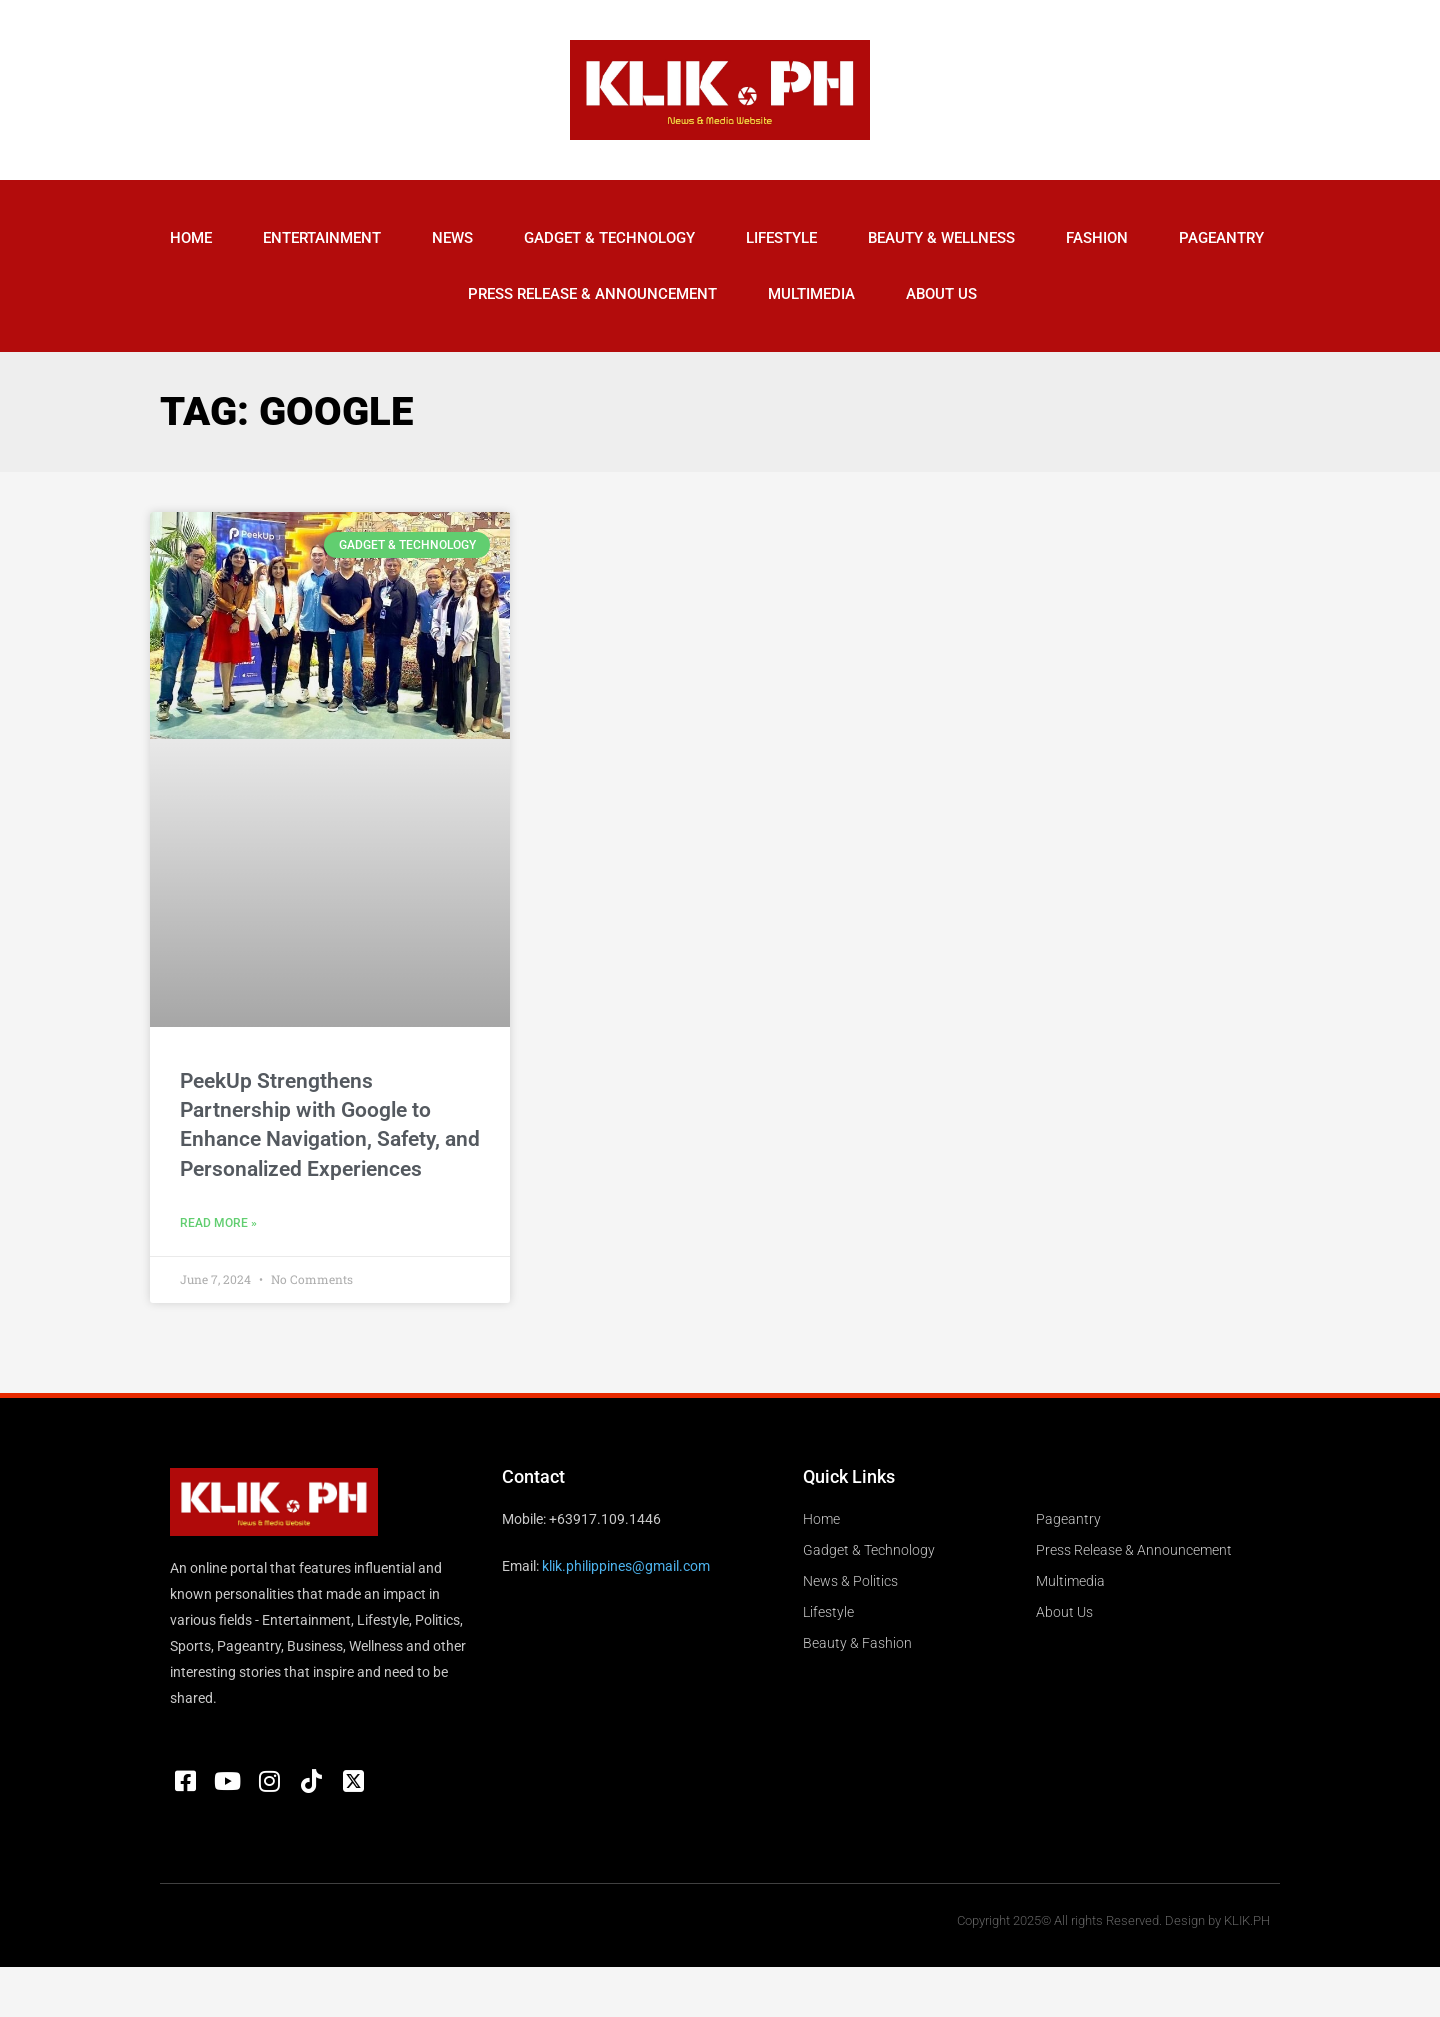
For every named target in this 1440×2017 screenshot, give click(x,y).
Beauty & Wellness (941, 238)
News (452, 238)
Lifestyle (781, 238)
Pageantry (1221, 238)
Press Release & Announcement (592, 294)
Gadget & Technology (609, 238)
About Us (941, 294)
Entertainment (322, 238)
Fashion (1097, 238)
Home (191, 238)
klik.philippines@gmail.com (626, 1566)
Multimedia (811, 294)
